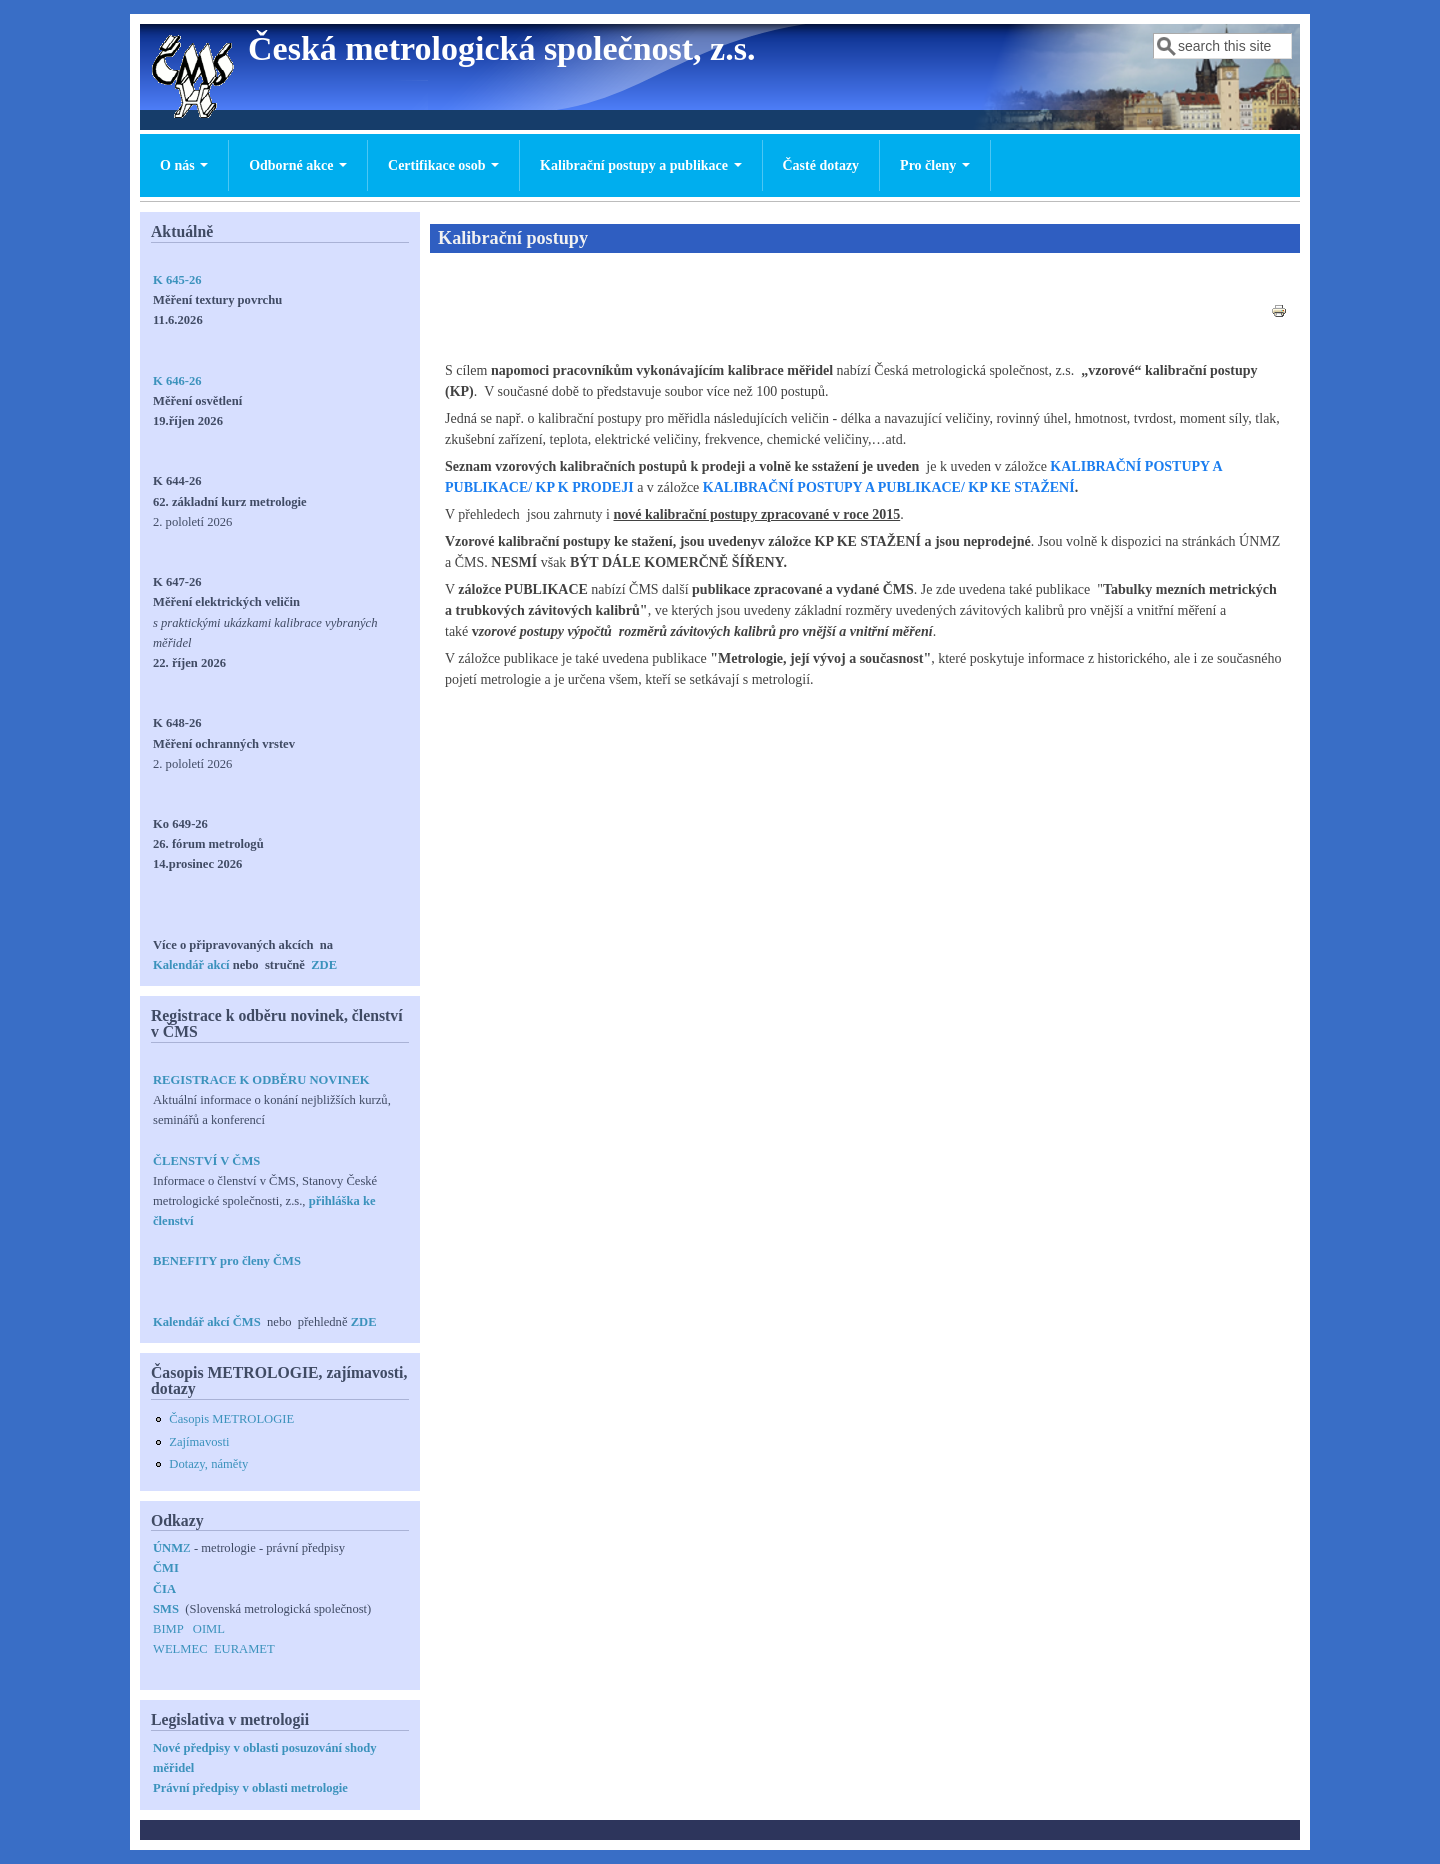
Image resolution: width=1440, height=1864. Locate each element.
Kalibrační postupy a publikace (640, 165)
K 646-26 (177, 381)
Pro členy (935, 165)
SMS (166, 1609)
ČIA (164, 1589)
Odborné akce (298, 165)
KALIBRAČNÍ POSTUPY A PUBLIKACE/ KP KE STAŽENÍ (889, 487)
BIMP (168, 1629)
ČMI (166, 1568)
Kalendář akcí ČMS (208, 1322)
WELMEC (180, 1649)
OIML (209, 1629)
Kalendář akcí (191, 965)
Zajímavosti (199, 1442)
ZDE (324, 965)
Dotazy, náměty (208, 1464)
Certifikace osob (443, 165)
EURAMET (244, 1649)
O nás (184, 165)
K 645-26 (177, 280)
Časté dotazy (821, 165)
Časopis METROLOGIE (231, 1419)
